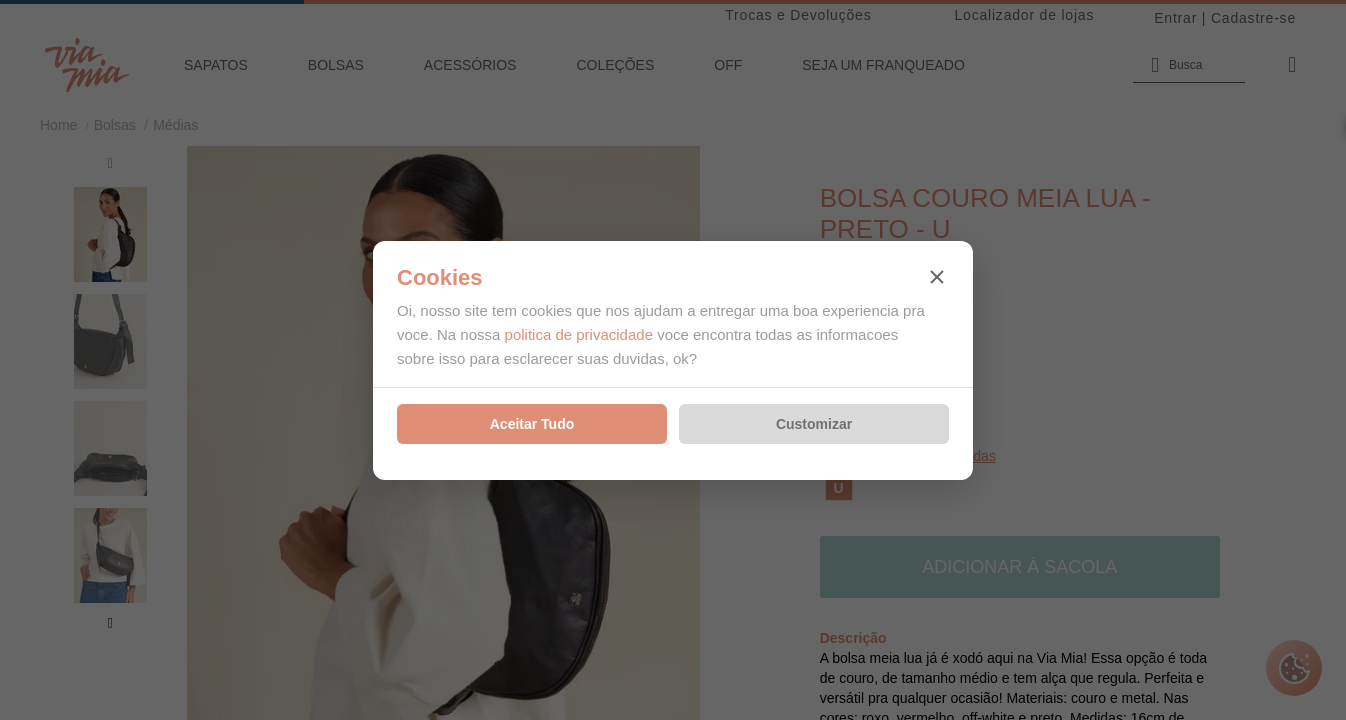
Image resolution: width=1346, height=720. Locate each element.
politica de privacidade (579, 334)
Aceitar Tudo (532, 424)
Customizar (814, 424)
